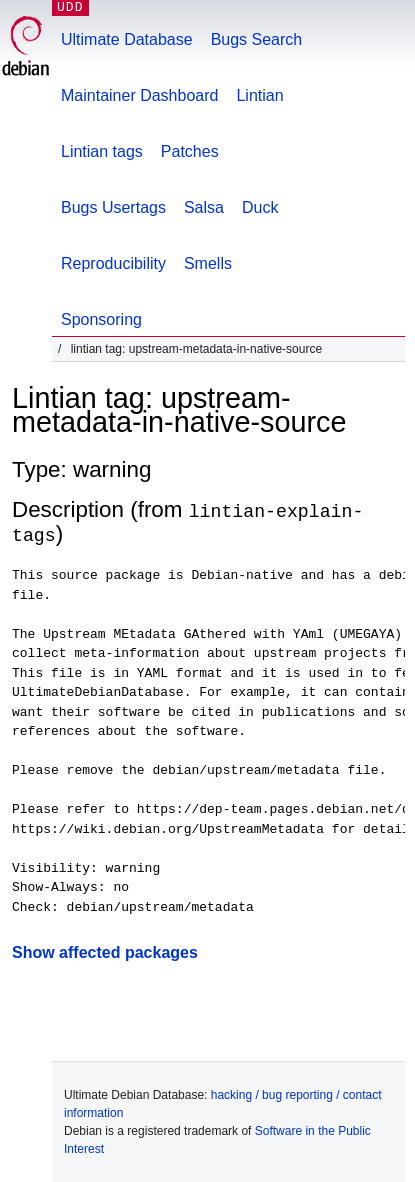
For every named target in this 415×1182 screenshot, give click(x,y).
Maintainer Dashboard (139, 95)
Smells (208, 263)
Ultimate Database (127, 39)
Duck (260, 207)
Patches (190, 151)
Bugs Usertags (113, 207)
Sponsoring (101, 319)
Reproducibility (113, 263)
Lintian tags (102, 151)
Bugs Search (257, 39)
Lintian (259, 95)
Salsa (204, 207)
